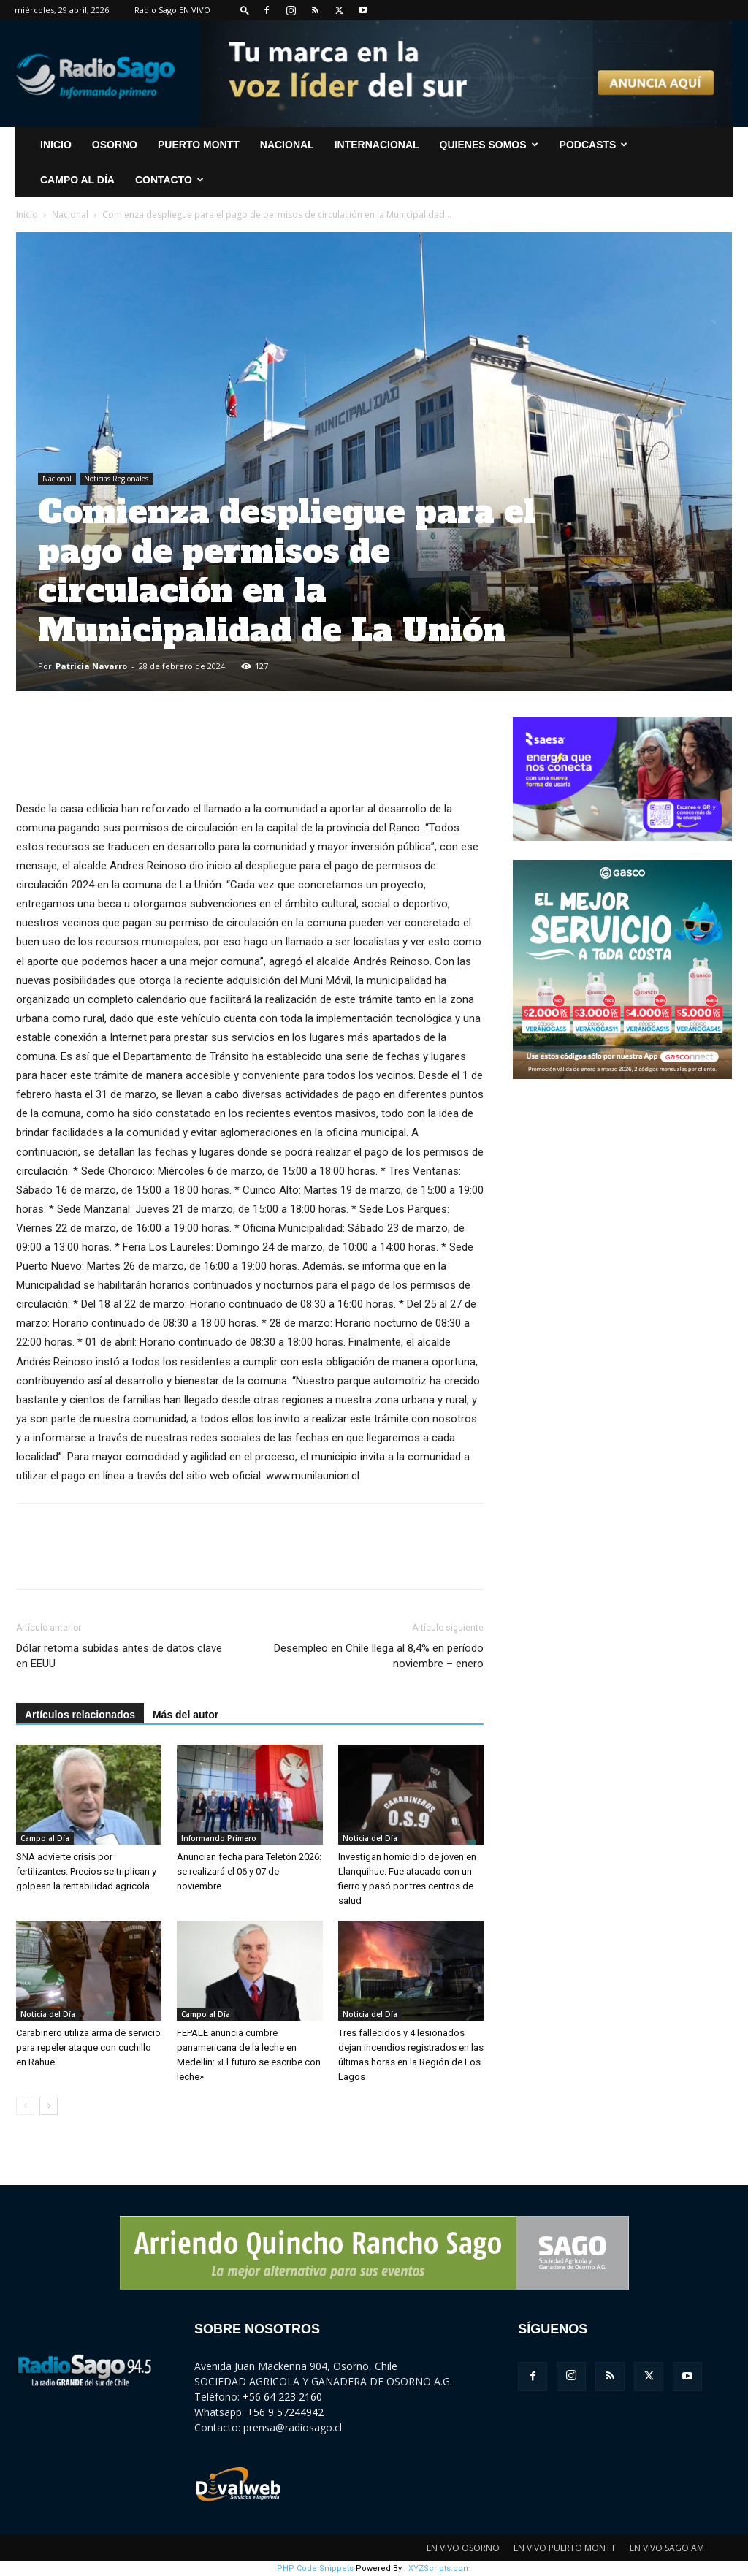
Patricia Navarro (91, 665)
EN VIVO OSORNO (463, 2548)
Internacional (377, 144)
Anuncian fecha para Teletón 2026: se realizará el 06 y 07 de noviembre (249, 1871)
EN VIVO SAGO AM (667, 2548)
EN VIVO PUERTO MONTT (565, 2548)
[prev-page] (25, 2106)
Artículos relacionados (80, 1714)
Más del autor (185, 1714)
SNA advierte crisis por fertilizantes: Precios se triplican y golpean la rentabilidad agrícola (86, 1871)
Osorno (114, 144)
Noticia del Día (370, 1838)
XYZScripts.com (439, 2568)
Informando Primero (218, 1838)
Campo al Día (77, 180)
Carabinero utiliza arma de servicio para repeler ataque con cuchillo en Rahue (88, 2047)
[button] (245, 9)
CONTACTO (169, 180)
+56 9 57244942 (285, 2412)
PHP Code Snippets (315, 2568)
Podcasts (594, 144)
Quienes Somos (489, 144)
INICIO (56, 144)
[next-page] (48, 2106)
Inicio (27, 214)
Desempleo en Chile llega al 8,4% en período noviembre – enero (379, 1656)
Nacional (287, 144)
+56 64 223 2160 (282, 2397)
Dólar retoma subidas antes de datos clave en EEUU (119, 1656)
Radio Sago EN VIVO (172, 9)
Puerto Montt (199, 144)
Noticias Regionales (116, 478)
